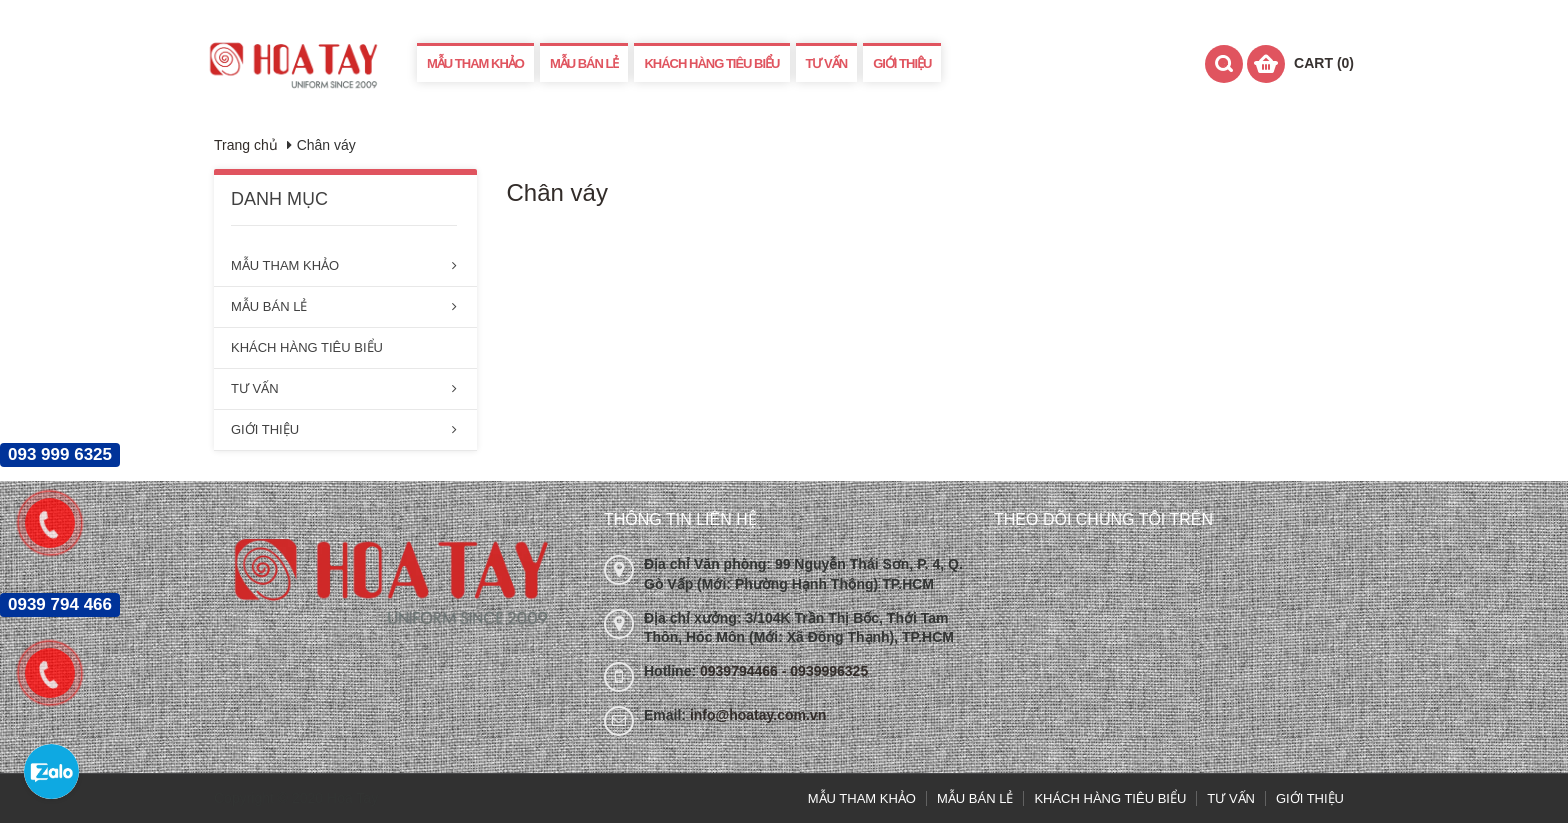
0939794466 (741, 671)
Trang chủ (246, 145)
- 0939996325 (825, 671)
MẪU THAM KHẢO (475, 63)
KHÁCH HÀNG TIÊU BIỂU (711, 63)
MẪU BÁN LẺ (584, 63)
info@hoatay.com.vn (758, 715)
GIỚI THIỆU (902, 63)
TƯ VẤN (827, 63)
